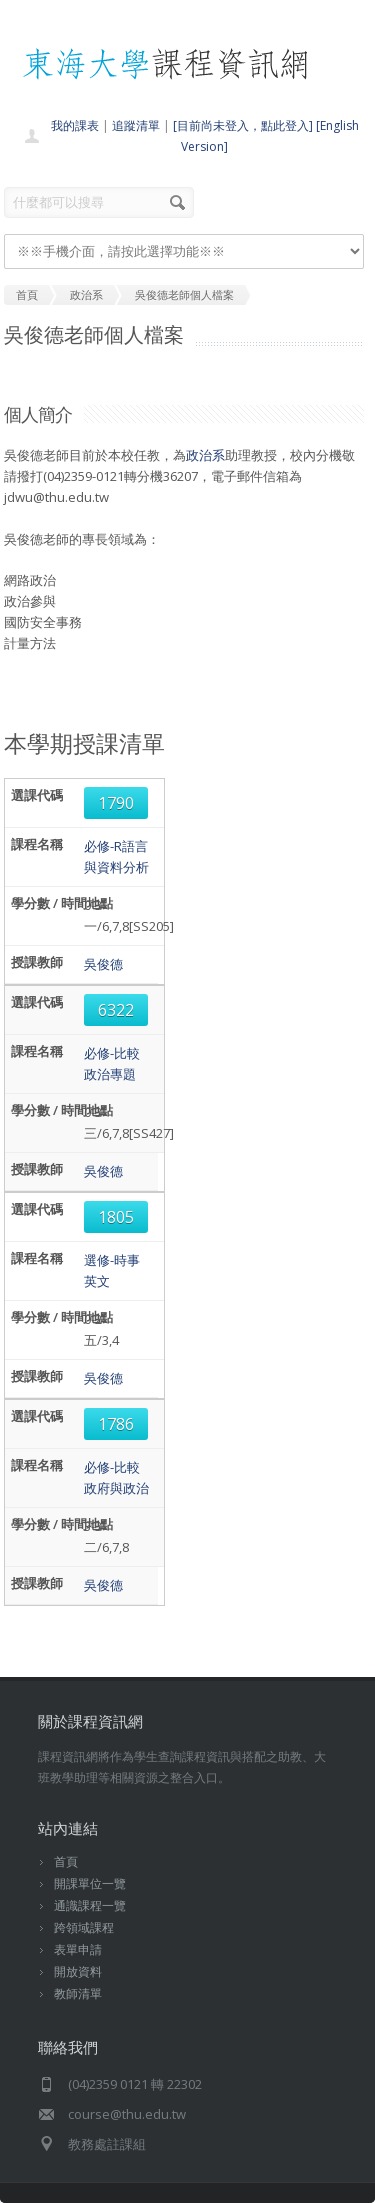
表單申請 (78, 1949)
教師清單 (78, 1993)
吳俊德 (103, 964)
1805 (116, 1217)
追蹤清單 (136, 125)
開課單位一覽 (90, 1883)
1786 (116, 1424)
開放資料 (78, 1971)
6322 (116, 1010)
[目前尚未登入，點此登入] (243, 125)
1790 (116, 803)
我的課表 (75, 125)
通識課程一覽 (90, 1905)
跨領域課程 (84, 1927)
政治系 (205, 455)
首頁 (66, 1861)
